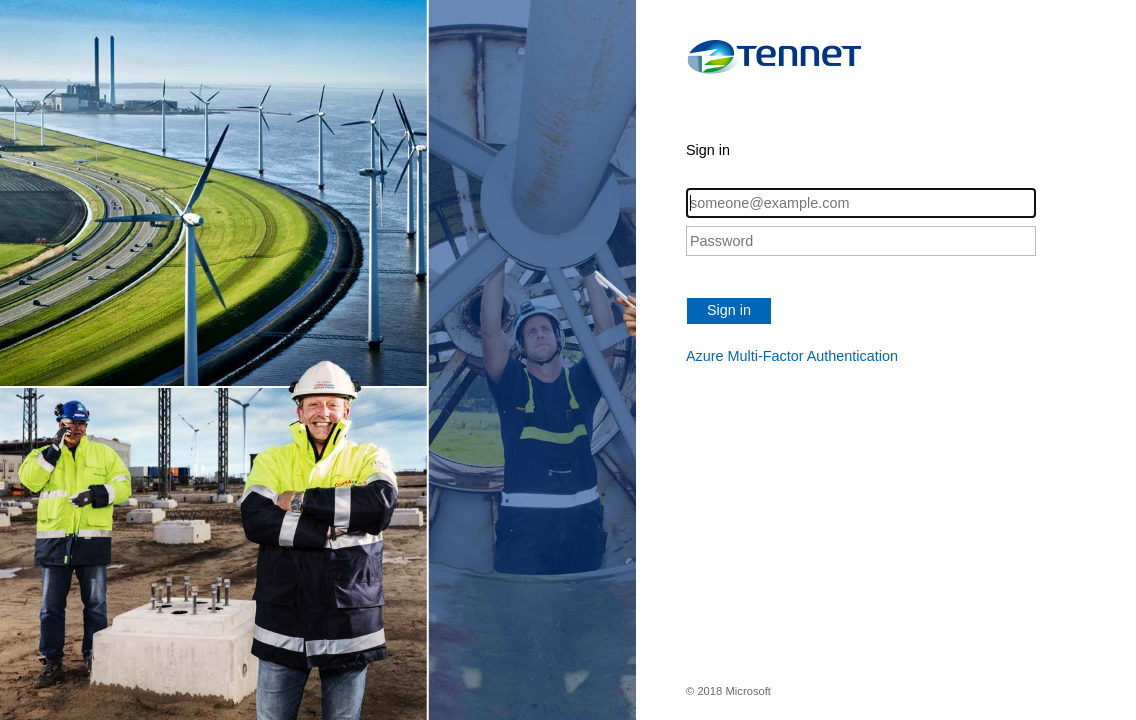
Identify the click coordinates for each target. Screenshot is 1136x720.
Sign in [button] (729, 310)
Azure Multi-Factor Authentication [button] (792, 356)
